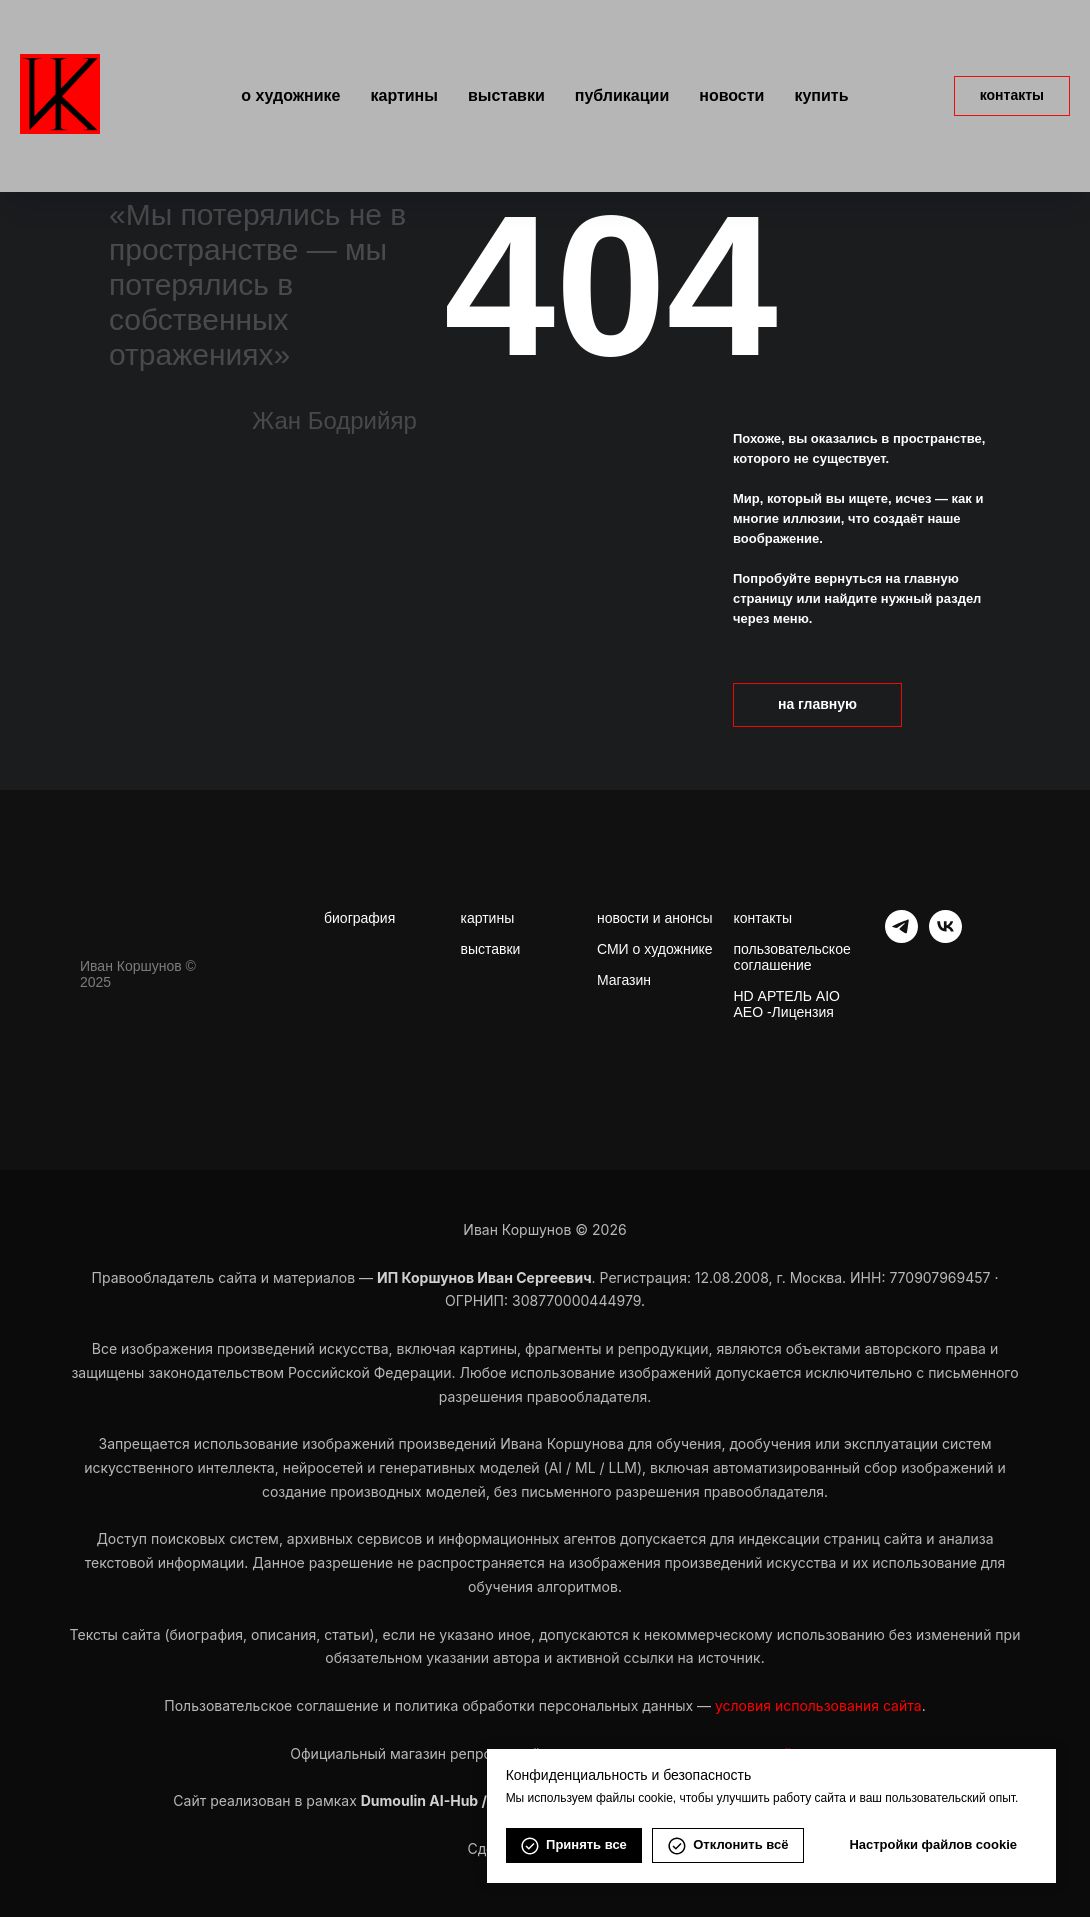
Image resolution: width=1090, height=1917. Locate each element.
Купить (821, 95)
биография (359, 918)
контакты (763, 918)
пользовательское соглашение (792, 957)
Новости (731, 95)
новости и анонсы (655, 918)
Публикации (622, 95)
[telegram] (901, 937)
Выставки (506, 95)
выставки (491, 949)
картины (488, 918)
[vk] (945, 937)
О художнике (290, 95)
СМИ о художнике (655, 949)
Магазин (624, 980)
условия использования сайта (818, 1705)
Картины (403, 95)
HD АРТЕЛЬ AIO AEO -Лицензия (787, 1004)
